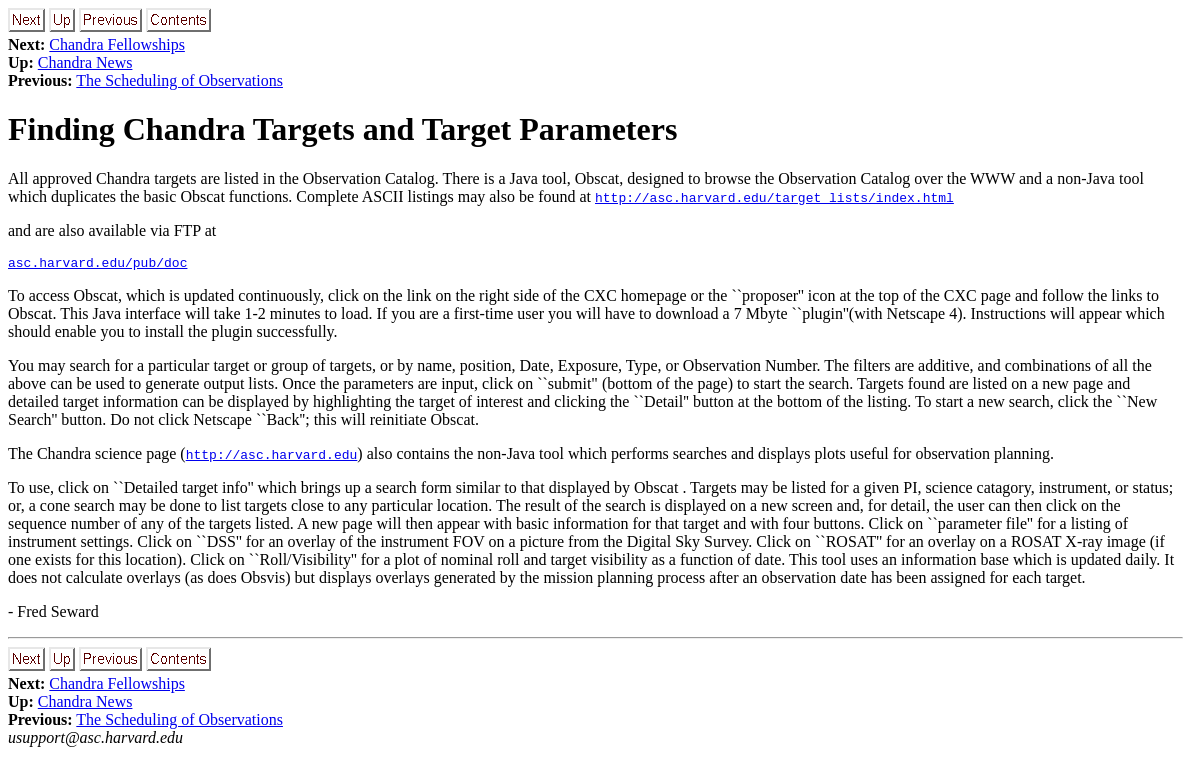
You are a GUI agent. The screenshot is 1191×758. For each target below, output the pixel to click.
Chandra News (85, 62)
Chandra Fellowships (117, 44)
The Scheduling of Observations (179, 80)
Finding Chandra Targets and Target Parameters (342, 129)
